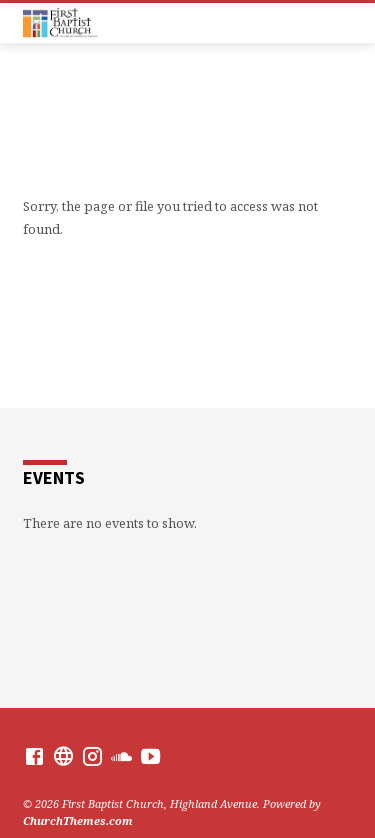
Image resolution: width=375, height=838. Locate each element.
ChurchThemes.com (78, 820)
